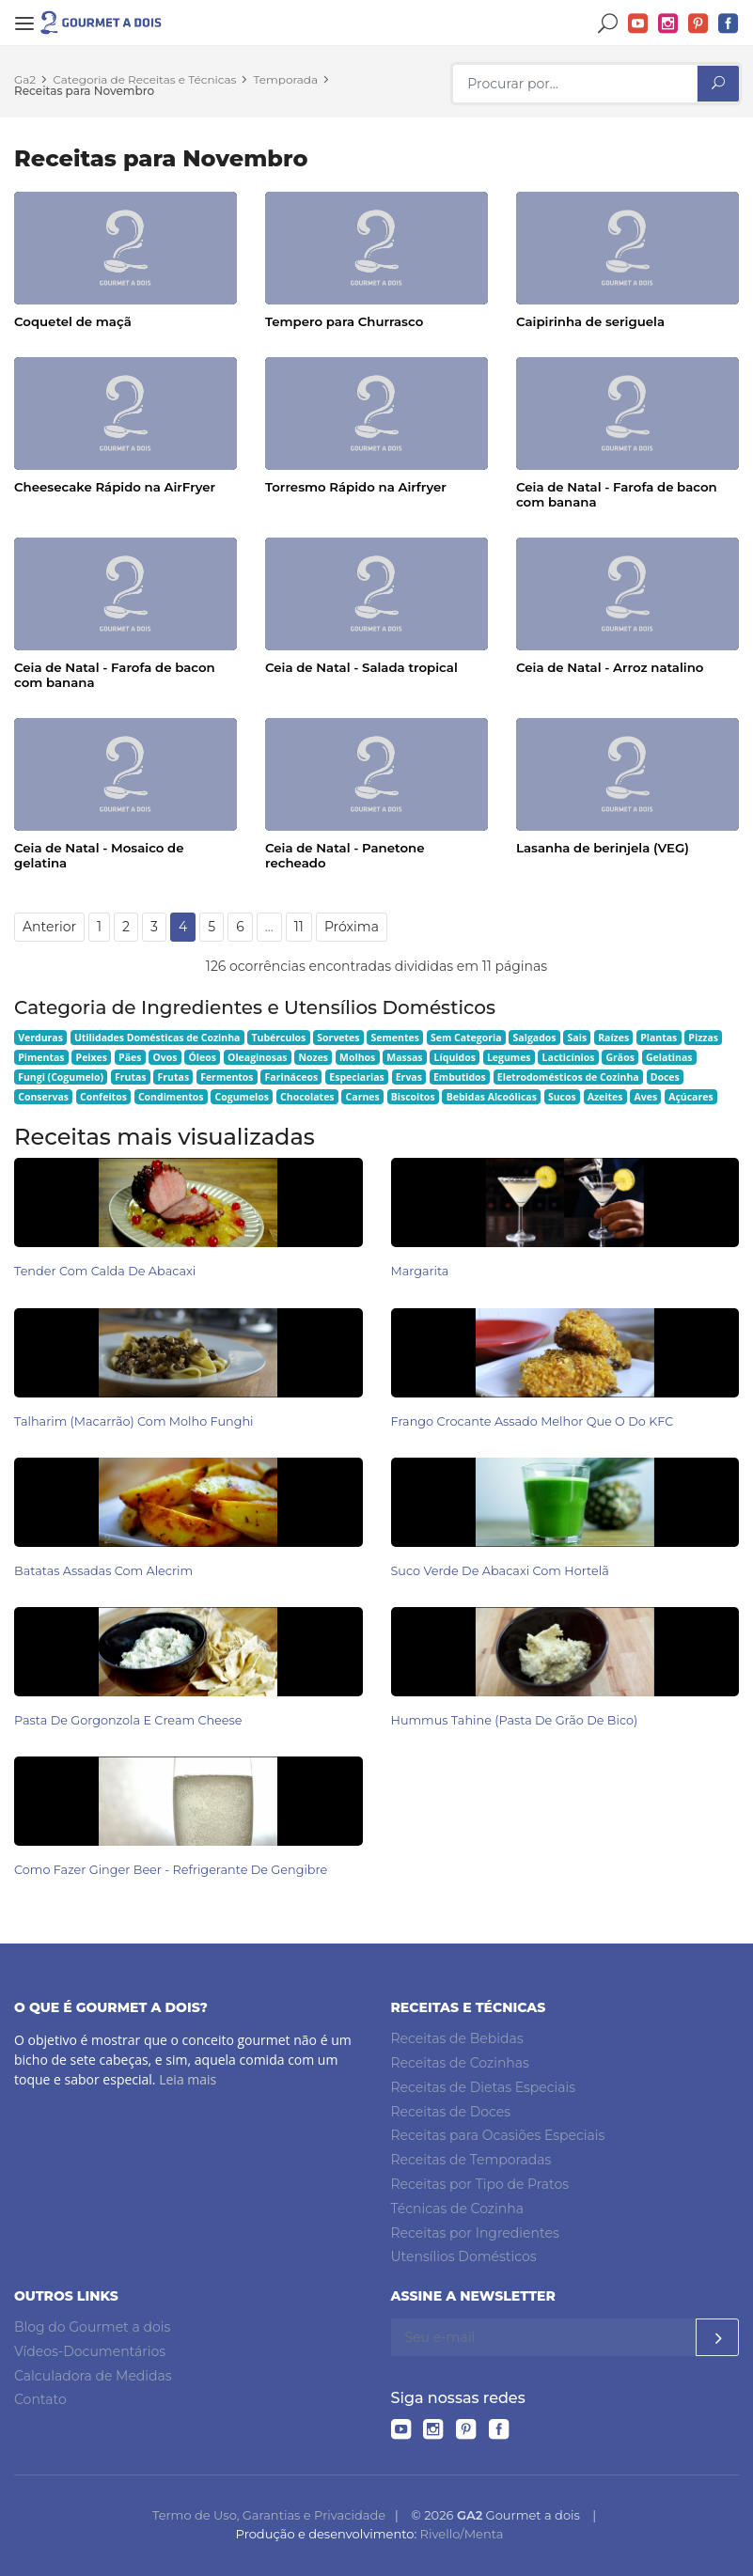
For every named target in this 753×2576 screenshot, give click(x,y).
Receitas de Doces (451, 2111)
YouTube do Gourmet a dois (638, 24)
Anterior (49, 926)
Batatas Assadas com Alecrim (103, 1571)
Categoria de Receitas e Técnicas (144, 79)
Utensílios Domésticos (464, 2256)
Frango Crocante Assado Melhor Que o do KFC (532, 1421)
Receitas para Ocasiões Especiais (498, 2135)
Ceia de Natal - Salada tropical (361, 667)
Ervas (409, 1077)
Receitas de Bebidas (457, 2038)
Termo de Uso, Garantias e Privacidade (268, 2514)
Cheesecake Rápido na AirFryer (114, 486)
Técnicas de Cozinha (457, 2208)
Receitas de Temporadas (471, 2159)
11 (299, 926)
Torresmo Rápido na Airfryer (356, 486)
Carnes (363, 1096)
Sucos (562, 1096)
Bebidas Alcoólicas (492, 1096)
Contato (40, 2399)
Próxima (351, 926)
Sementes (395, 1037)
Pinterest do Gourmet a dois (698, 24)
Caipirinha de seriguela (590, 321)
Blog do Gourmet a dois (92, 2326)
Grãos (620, 1057)
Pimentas (41, 1057)
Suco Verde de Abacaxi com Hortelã (500, 1571)
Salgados (535, 1037)
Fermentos (226, 1077)
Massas (404, 1057)
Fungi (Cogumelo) (60, 1077)
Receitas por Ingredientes (475, 2233)
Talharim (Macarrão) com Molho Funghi (134, 1421)
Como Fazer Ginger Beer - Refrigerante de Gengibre (170, 1870)
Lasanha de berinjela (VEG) (602, 847)
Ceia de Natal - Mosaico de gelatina (99, 855)
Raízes (613, 1037)
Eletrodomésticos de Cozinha (568, 1077)
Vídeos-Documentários (89, 2351)
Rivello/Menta (462, 2533)
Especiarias (356, 1077)
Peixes (92, 1057)
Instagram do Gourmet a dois (668, 24)
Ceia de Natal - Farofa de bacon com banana (616, 494)
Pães (129, 1057)
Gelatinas (669, 1057)
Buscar (608, 24)
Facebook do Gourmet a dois (728, 24)
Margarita (420, 1271)
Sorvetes (338, 1037)
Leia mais (187, 2079)
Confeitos (103, 1096)
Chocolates (307, 1096)
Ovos (164, 1057)
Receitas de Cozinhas (460, 2062)
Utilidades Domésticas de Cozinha (157, 1037)
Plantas (658, 1037)
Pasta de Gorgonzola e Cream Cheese (128, 1720)
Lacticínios (568, 1057)
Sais (578, 1037)
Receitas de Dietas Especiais (483, 2087)
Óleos (203, 1057)
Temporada (286, 79)
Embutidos (459, 1077)
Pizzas (703, 1037)
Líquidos (455, 1057)
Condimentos (171, 1096)
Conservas (43, 1096)
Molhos (357, 1057)
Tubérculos (278, 1037)
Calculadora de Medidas (93, 2375)
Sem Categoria (466, 1037)
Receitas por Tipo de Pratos (480, 2184)
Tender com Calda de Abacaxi (105, 1271)
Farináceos (292, 1077)
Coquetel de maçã (73, 321)
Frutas (131, 1077)
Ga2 (25, 79)
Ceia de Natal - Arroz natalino (609, 667)
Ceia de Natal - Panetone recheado (345, 855)
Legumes (509, 1057)
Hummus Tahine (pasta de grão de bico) (514, 1720)
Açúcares (690, 1096)
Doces (665, 1077)
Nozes (313, 1057)
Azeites (605, 1096)
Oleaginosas (257, 1057)
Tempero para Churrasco (344, 321)
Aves (646, 1096)
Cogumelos (242, 1096)
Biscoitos (413, 1096)
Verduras (40, 1037)
